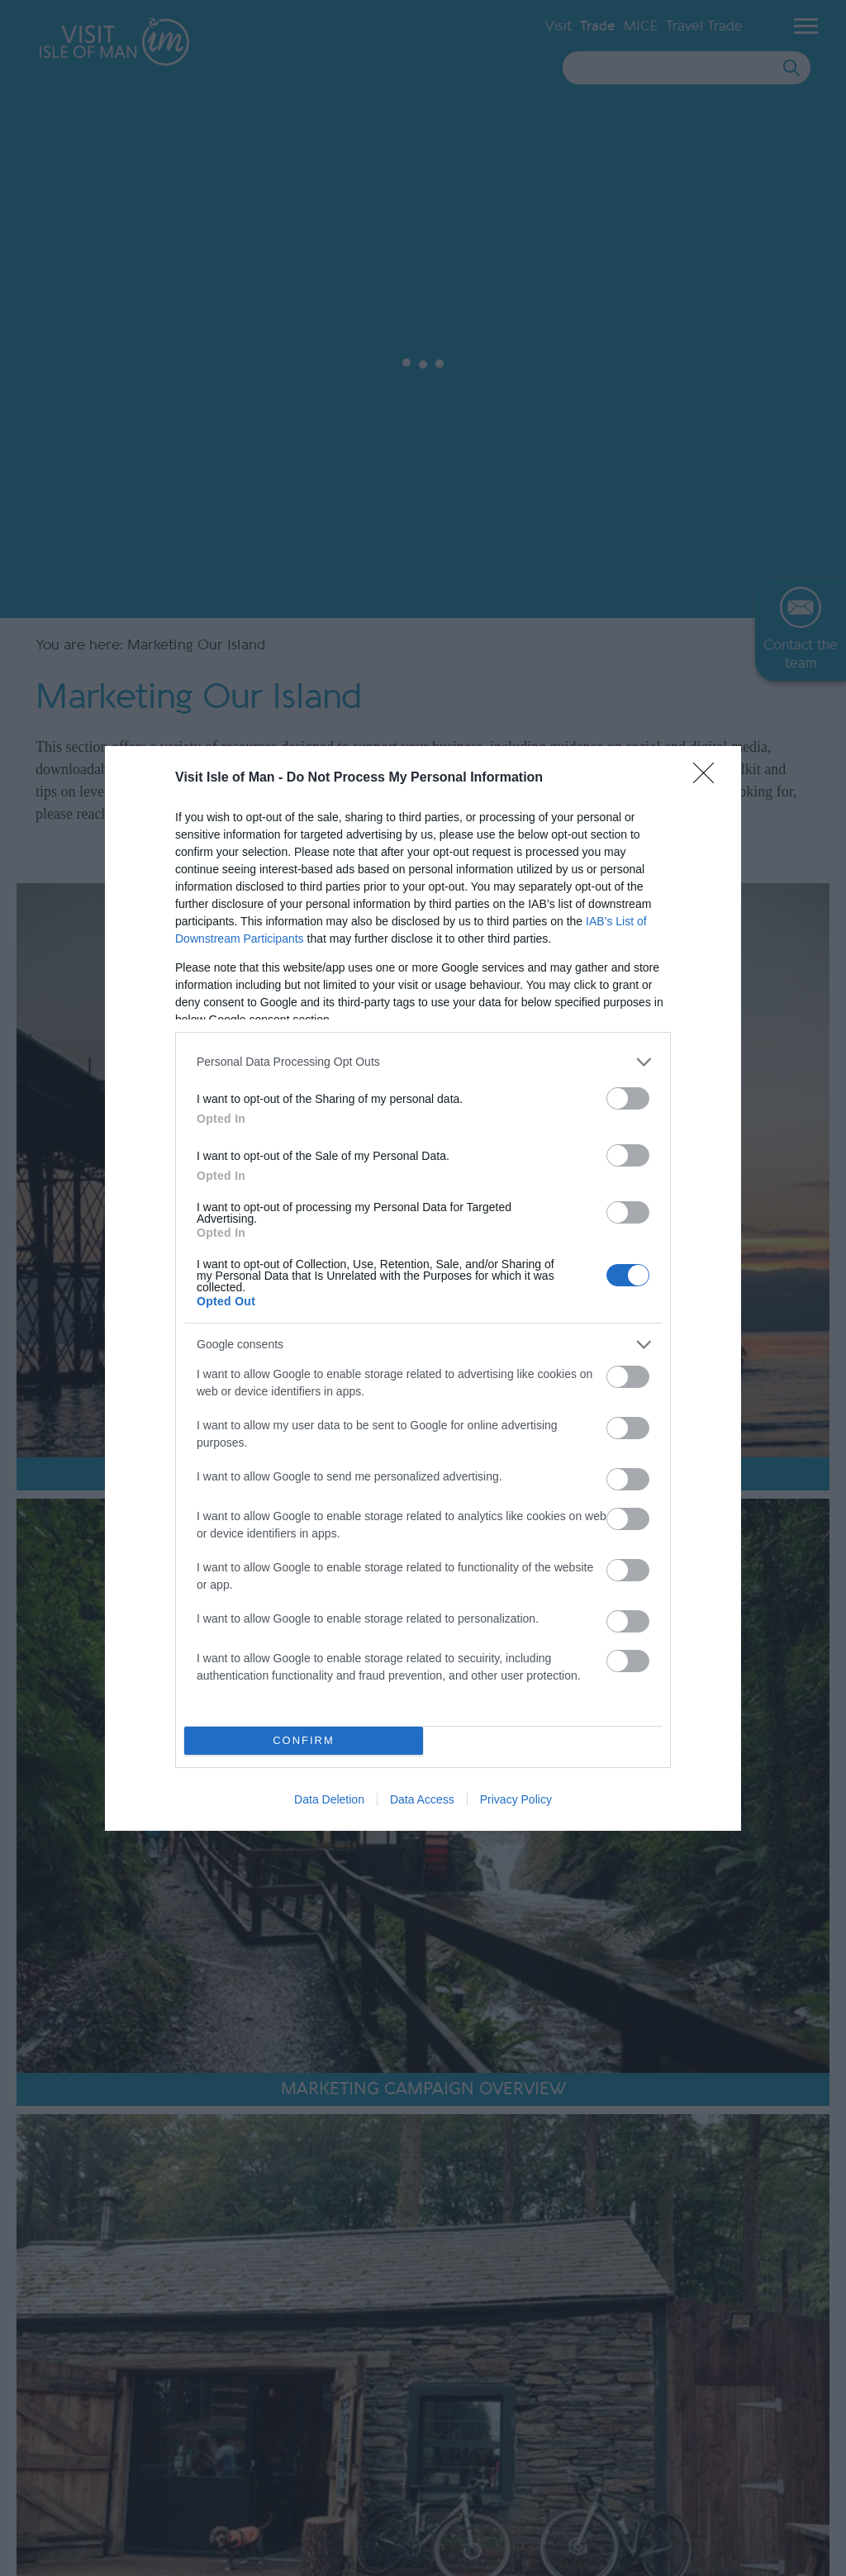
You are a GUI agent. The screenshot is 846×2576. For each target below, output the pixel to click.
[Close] (709, 778)
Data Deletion (329, 1799)
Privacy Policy (516, 1799)
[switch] (627, 1098)
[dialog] (423, 1288)
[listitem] (423, 1062)
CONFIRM (304, 1740)
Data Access (422, 1799)
